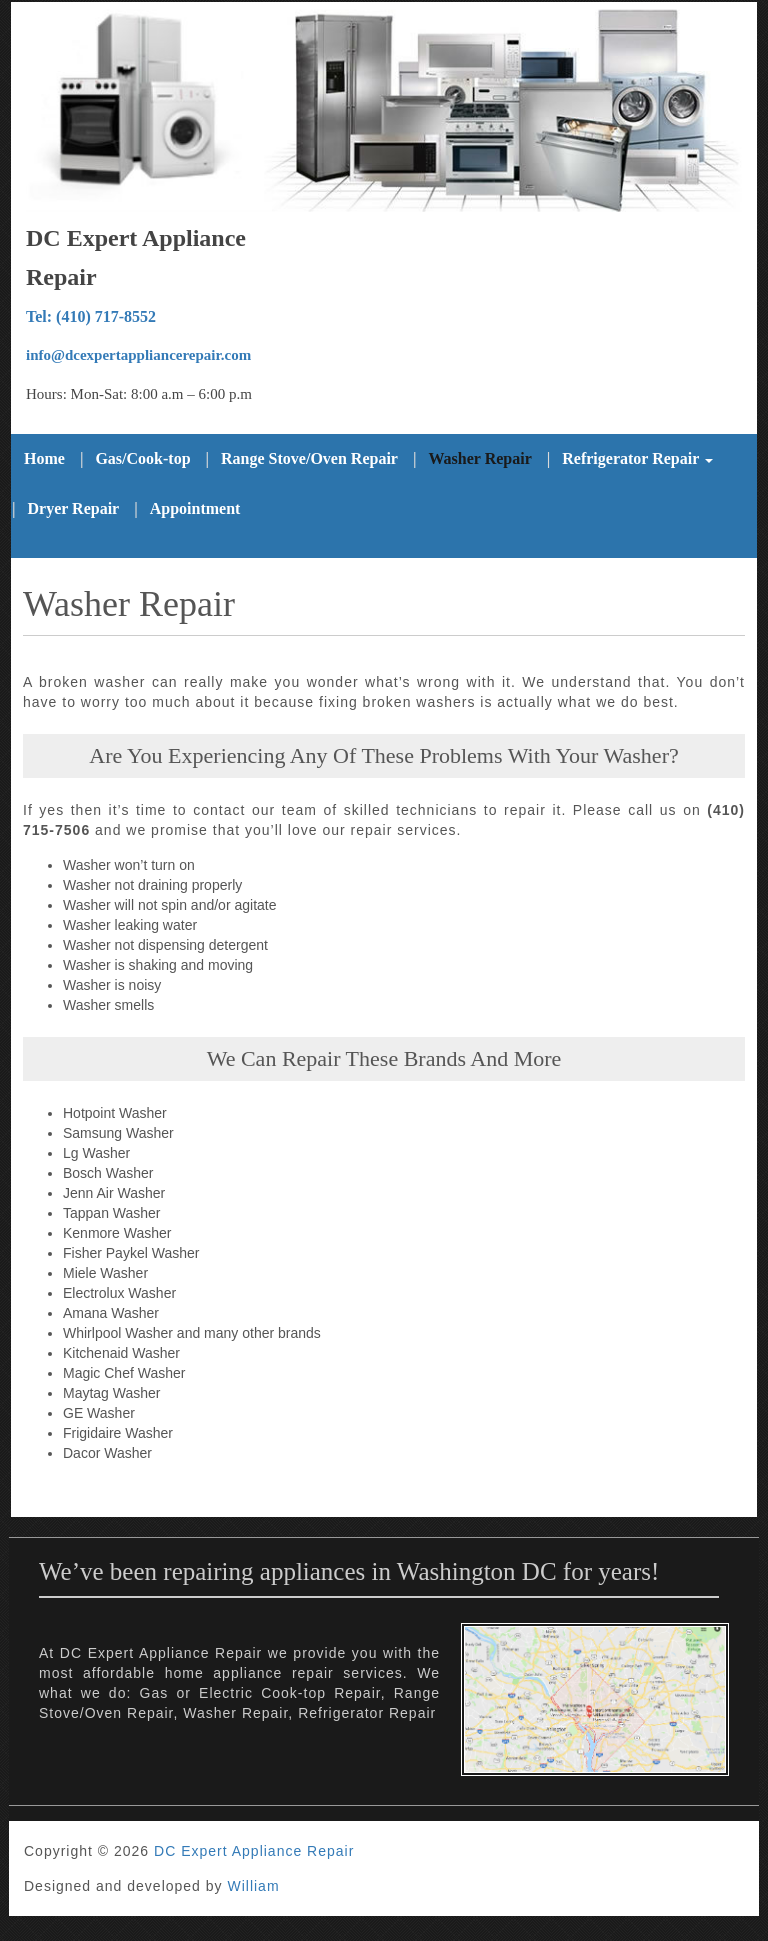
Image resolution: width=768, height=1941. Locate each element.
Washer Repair (479, 458)
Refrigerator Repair (637, 458)
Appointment (195, 508)
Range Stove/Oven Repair (309, 458)
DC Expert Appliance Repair (254, 1851)
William (253, 1886)
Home (44, 458)
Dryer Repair (74, 508)
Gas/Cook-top (142, 458)
